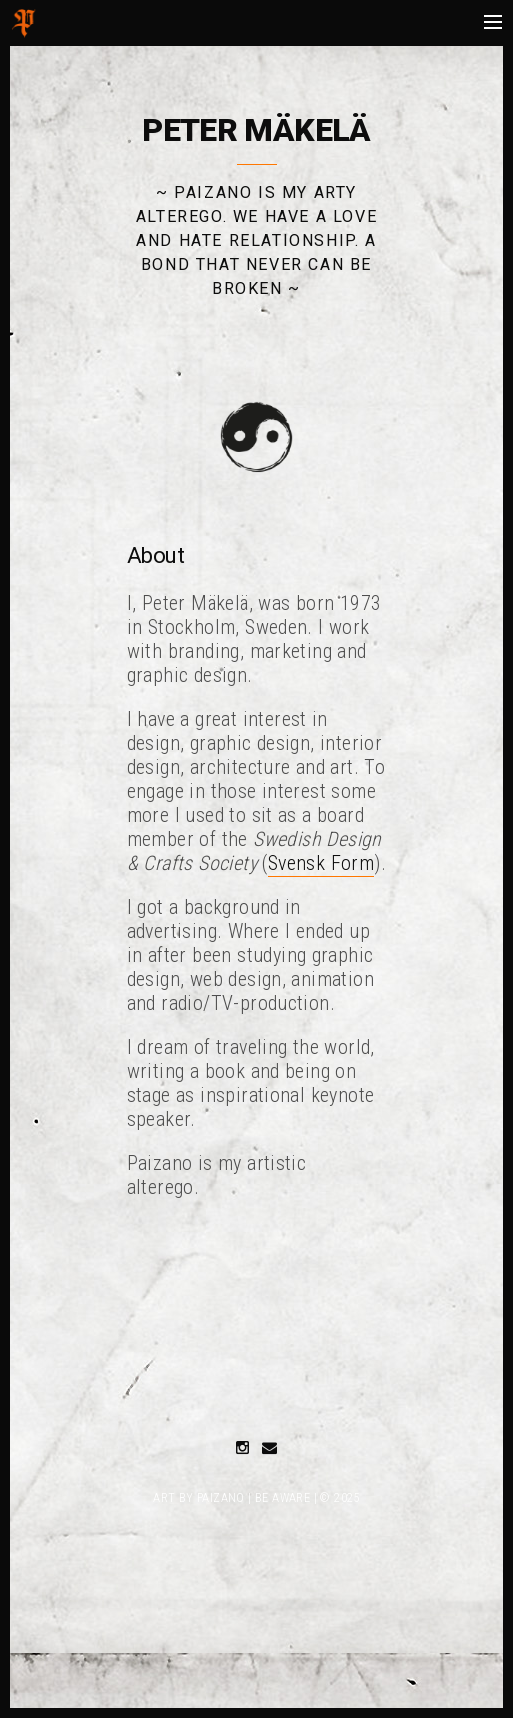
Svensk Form (321, 863)
